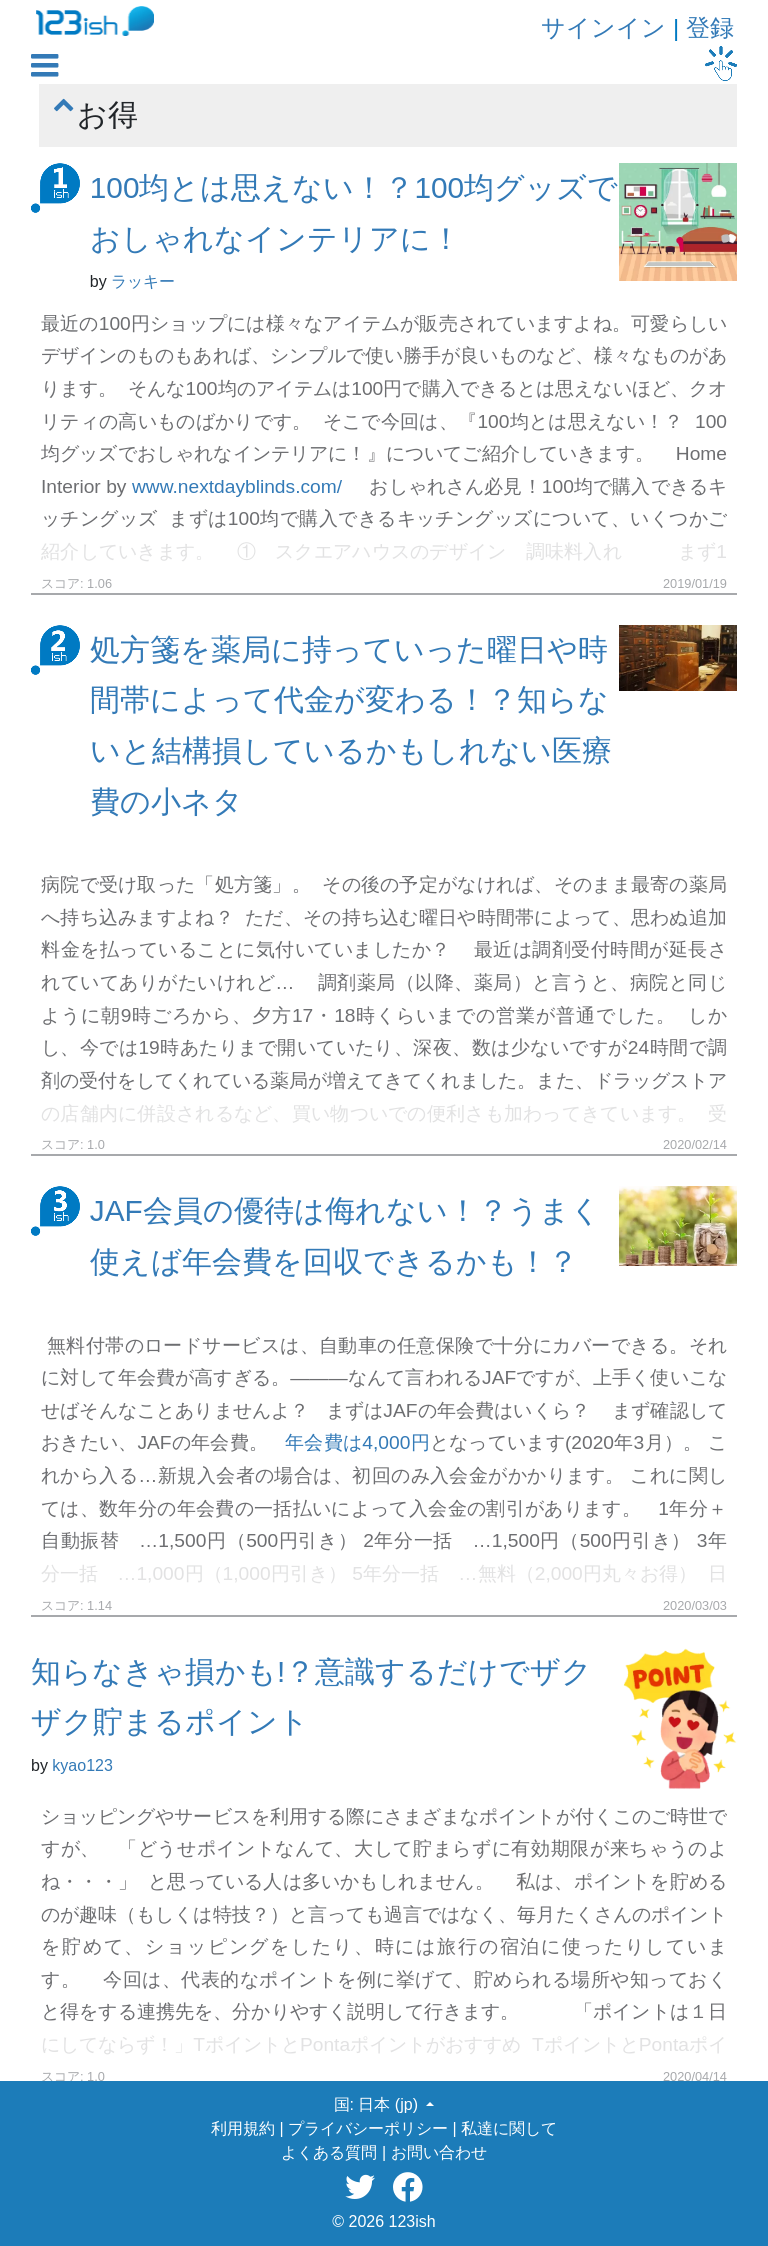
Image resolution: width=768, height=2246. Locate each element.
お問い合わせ (439, 2152)
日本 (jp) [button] (390, 2104)
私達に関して (509, 2128)
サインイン (603, 27)
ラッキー (143, 281)
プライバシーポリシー (368, 2128)
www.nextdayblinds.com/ (237, 486)
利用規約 (243, 2128)
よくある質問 (329, 2152)
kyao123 (82, 1765)
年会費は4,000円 (357, 1442)
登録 (710, 27)
